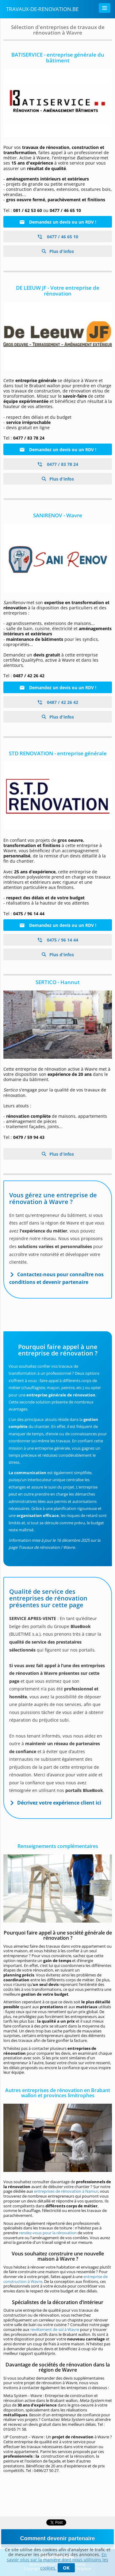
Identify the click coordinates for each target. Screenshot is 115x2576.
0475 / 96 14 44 (57, 940)
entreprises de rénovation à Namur (66, 2191)
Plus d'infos (61, 251)
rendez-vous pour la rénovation (48, 2233)
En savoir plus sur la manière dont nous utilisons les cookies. (57, 2561)
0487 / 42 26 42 (57, 702)
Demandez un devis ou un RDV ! (57, 222)
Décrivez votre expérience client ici (59, 1802)
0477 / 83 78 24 (57, 464)
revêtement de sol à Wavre (54, 2329)
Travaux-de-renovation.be (42, 9)
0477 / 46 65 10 (57, 237)
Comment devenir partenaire (57, 2538)
